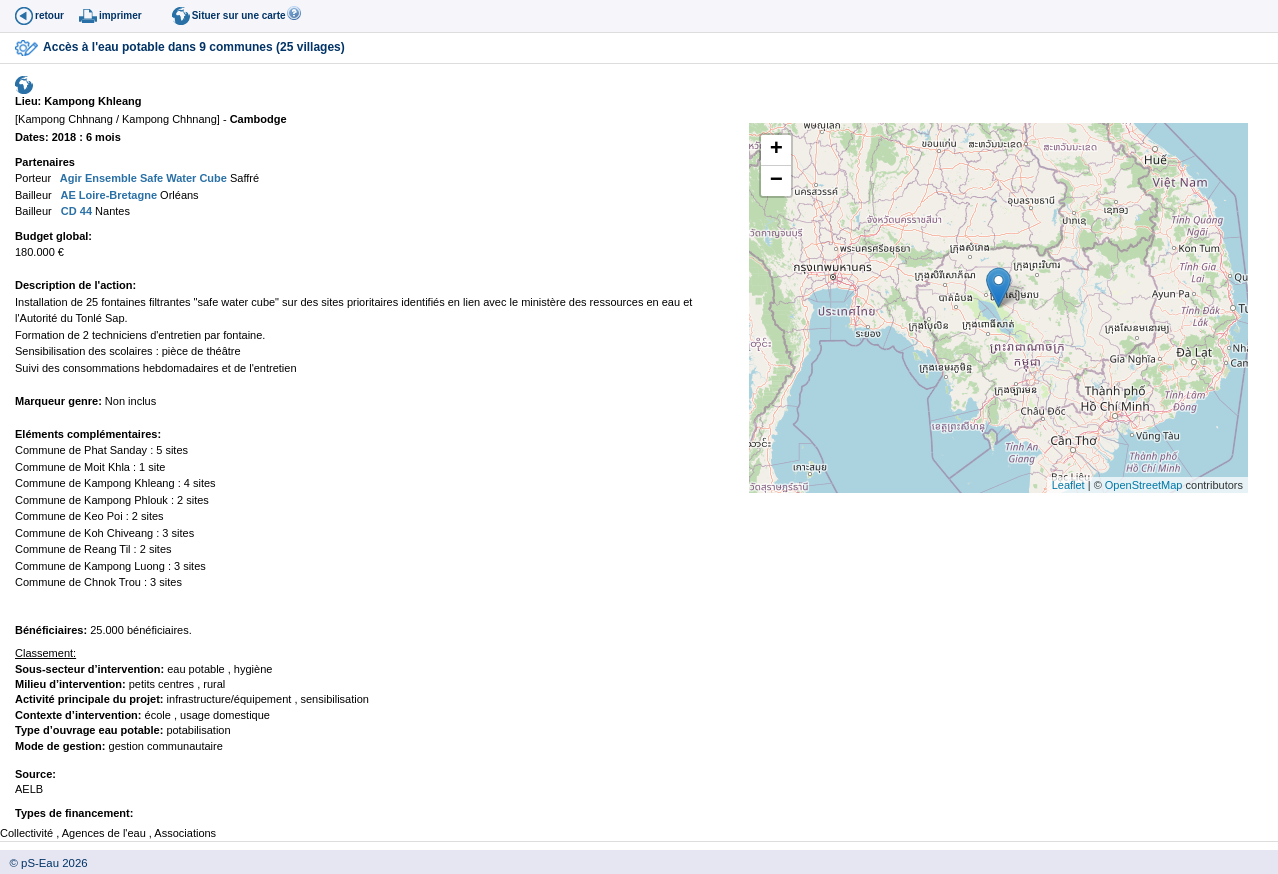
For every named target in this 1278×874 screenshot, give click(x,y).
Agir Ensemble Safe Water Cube (142, 178)
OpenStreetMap (1144, 485)
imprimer (120, 15)
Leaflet (1068, 485)
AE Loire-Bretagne (107, 195)
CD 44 (75, 211)
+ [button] (776, 150)
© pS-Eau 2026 (44, 863)
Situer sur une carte (239, 15)
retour (49, 15)
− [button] (776, 181)
